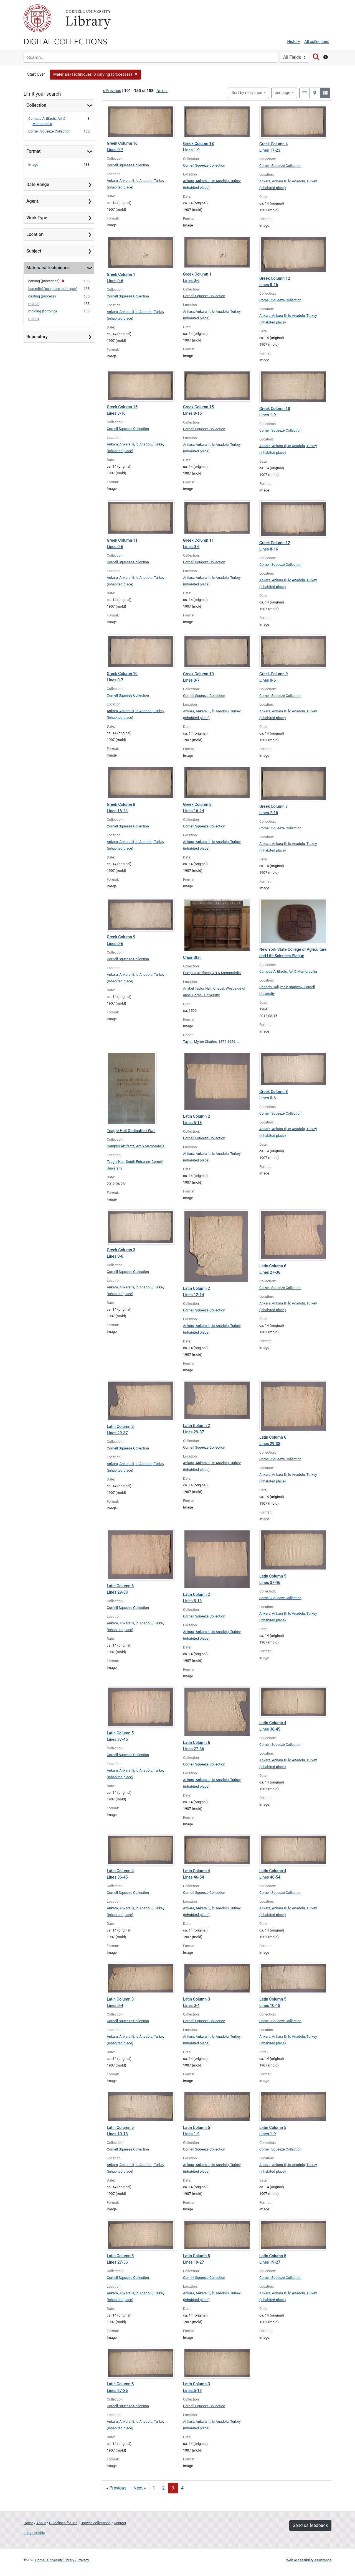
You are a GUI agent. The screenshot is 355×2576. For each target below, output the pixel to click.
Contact (120, 2523)
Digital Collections (65, 41)
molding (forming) (42, 311)
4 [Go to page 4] (182, 2488)
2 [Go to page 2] (163, 2488)
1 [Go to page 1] (154, 2488)
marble (33, 304)
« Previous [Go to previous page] (116, 2488)
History (293, 41)
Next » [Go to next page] (139, 2488)
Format (33, 151)
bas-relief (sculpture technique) (52, 289)
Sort (247, 92)
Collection (36, 105)
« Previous (112, 90)
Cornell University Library (54, 2560)
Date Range (37, 184)
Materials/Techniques (48, 267)
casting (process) (42, 296)
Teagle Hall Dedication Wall (131, 1130)
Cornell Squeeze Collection (49, 131)
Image (33, 164)
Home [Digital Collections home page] (28, 2523)
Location (35, 234)
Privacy (83, 2560)
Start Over (36, 74)
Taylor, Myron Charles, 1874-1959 (209, 1041)
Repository (37, 336)
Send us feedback (310, 2525)
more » (33, 319)
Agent (32, 201)
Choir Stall (192, 957)
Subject (33, 251)
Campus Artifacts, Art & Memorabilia (212, 973)
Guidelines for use (63, 2523)
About (41, 2523)
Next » (162, 90)
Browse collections (96, 2523)
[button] (95, 75)
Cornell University (37, 18)
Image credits (34, 2533)
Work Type (36, 217)
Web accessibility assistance (308, 2560)
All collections (316, 41)
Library (87, 18)
